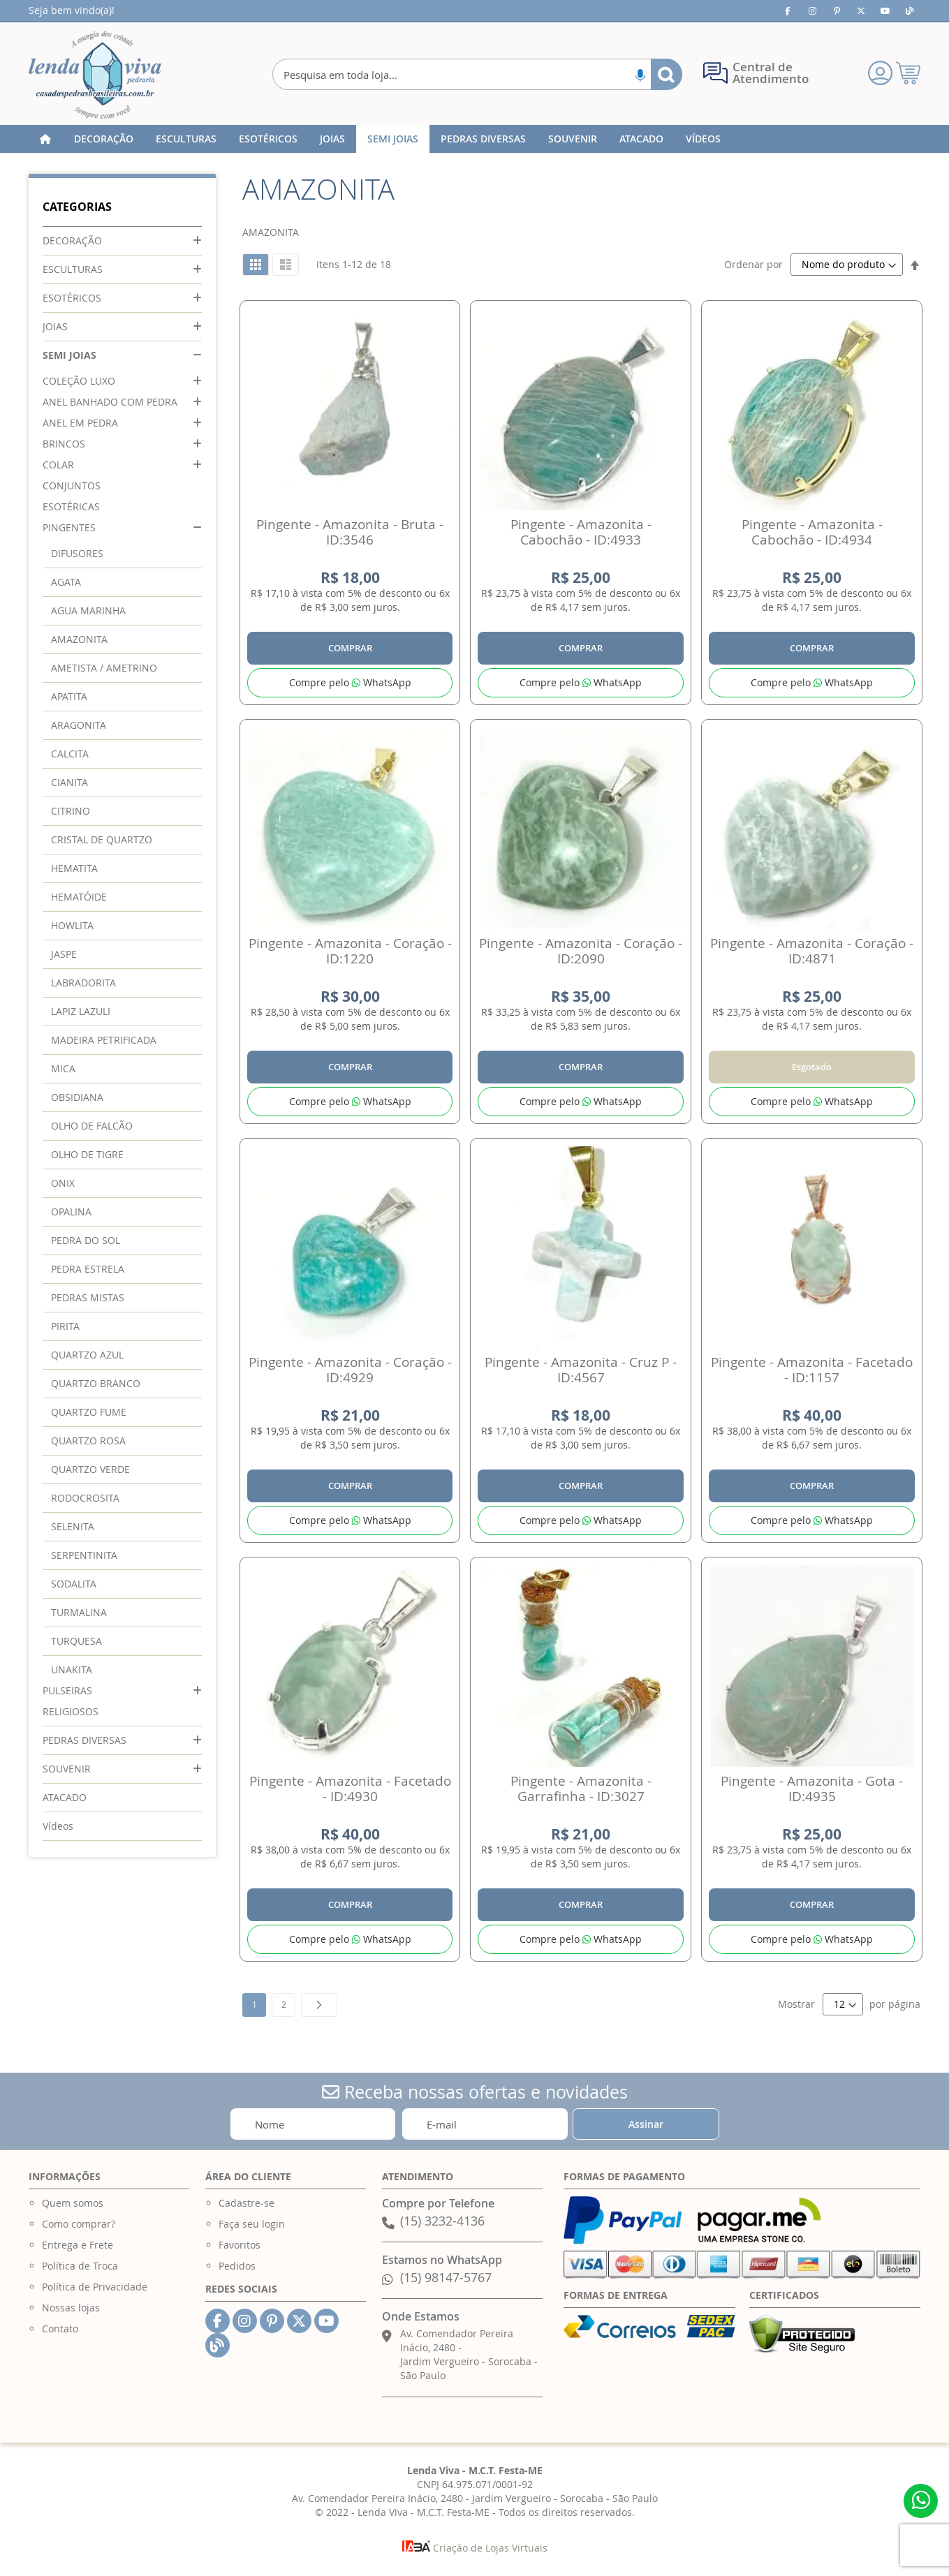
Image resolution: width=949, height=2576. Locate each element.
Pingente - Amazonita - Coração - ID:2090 (580, 951)
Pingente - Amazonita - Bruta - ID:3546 (349, 532)
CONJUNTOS (72, 485)
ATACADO (65, 1797)
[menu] (474, 139)
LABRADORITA (83, 982)
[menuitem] (104, 139)
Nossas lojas (71, 2307)
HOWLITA (72, 925)
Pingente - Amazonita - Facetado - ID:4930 (350, 1788)
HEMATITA (74, 868)
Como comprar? (78, 2223)
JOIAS (55, 326)
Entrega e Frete (77, 2244)
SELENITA (72, 1526)
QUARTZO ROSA (88, 1440)
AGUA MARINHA (88, 610)
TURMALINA (79, 1612)
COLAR (58, 464)
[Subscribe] (646, 2124)
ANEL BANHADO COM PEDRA (110, 401)
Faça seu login (252, 2223)
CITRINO (70, 810)
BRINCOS (64, 443)
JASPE (64, 954)
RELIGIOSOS (70, 1711)
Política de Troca (80, 2265)
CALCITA (70, 753)
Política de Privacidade (94, 2286)
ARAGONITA (78, 725)
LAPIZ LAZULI (80, 1011)
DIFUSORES (77, 553)
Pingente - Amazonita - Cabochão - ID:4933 (581, 532)
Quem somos (72, 2202)
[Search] (666, 74)
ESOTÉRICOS (72, 297)
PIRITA (65, 1326)
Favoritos (239, 2244)
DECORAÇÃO (72, 240)
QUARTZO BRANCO (95, 1383)
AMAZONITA (79, 639)
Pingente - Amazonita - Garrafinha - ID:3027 (581, 1788)
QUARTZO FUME (88, 1412)
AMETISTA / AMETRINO (104, 667)
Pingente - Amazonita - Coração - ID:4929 (350, 1369)
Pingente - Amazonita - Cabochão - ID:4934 (812, 532)
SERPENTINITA (84, 1555)
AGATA (66, 582)
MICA (63, 1068)
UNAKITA (71, 1669)
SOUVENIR (67, 1768)
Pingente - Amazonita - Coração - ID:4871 (811, 951)
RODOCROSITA (85, 1497)
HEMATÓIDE (79, 896)
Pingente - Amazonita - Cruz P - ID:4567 (581, 1369)
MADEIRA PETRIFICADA (103, 1039)
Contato (60, 2328)
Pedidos (237, 2265)
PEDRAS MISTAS (87, 1297)
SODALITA (73, 1583)
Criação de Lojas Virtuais (474, 2547)
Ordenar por (753, 264)
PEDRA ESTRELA (87, 1268)
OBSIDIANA (77, 1097)
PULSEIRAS (67, 1690)
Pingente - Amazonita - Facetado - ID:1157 (812, 1369)
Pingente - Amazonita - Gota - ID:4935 (812, 1788)
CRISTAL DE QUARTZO (101, 839)
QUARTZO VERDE (90, 1469)
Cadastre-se (246, 2202)
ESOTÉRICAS (71, 506)
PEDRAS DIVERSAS (84, 1740)
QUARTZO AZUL (87, 1354)
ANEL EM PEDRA (80, 422)
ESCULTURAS (73, 269)
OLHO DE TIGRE (87, 1154)
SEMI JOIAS (69, 355)
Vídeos (58, 1826)
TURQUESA (76, 1641)
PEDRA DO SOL (85, 1240)
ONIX (63, 1183)
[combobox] (477, 74)
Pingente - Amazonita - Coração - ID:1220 (350, 951)
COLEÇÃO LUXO (79, 380)
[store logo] (95, 75)
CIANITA (69, 782)
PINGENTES (69, 527)
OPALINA (71, 1211)
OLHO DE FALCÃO (92, 1125)
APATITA (69, 696)
